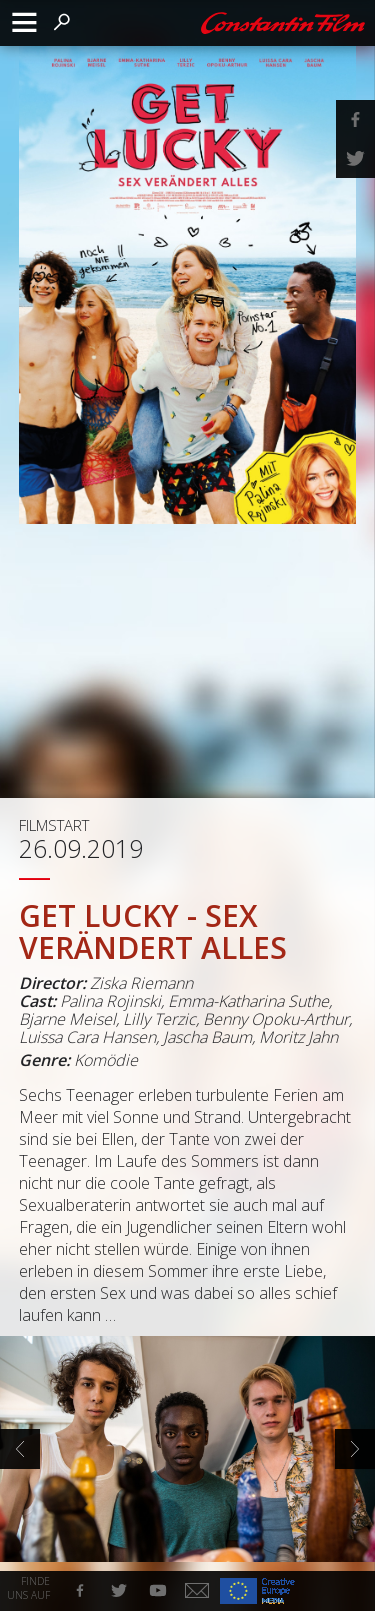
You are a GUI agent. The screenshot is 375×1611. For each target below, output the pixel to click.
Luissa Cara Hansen (87, 1037)
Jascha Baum (207, 1037)
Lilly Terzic (159, 1019)
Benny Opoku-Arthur (276, 1019)
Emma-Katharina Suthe (248, 1001)
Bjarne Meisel (67, 1019)
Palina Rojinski (110, 1001)
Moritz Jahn (298, 1037)
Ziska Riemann (141, 983)
